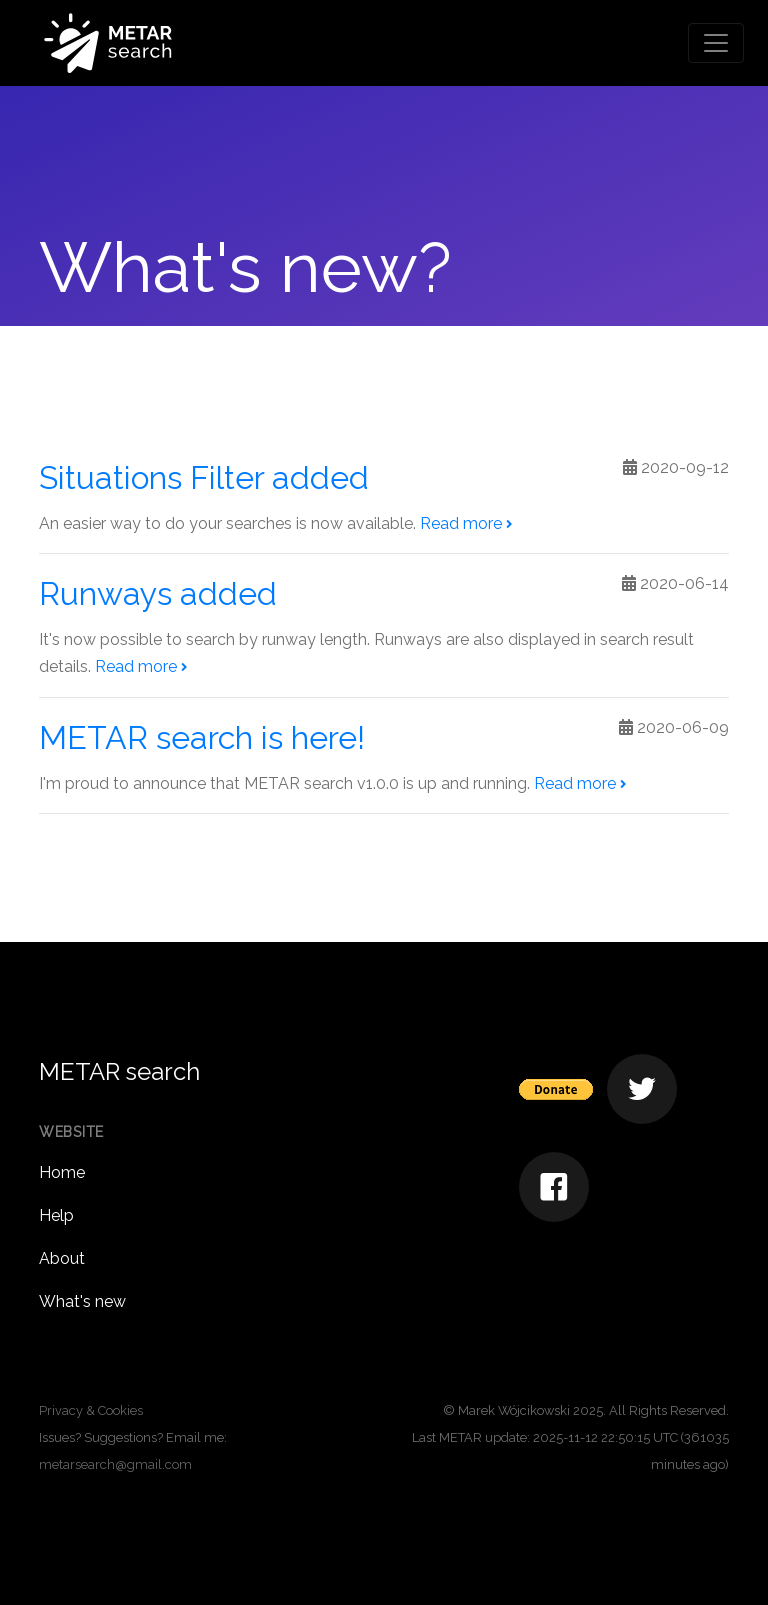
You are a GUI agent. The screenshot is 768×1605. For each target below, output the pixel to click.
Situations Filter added (204, 477)
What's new (82, 1301)
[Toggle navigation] (716, 43)
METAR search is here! (202, 737)
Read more (466, 523)
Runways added (158, 593)
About (62, 1258)
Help (56, 1215)
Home (62, 1172)
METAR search (119, 1071)
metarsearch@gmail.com (115, 1464)
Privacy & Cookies (91, 1410)
